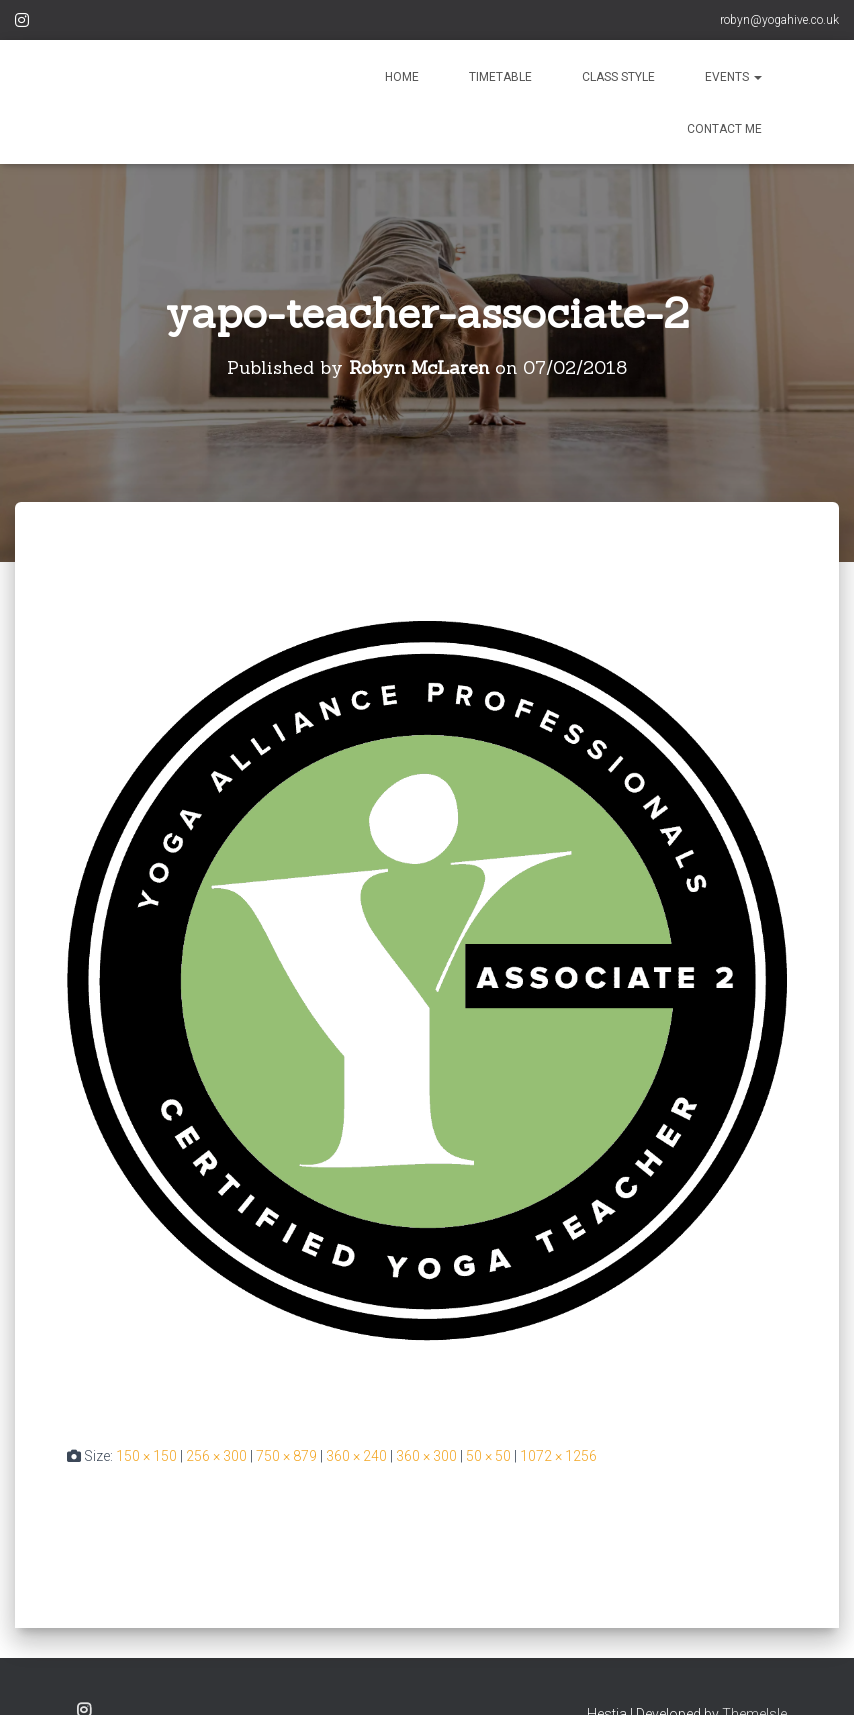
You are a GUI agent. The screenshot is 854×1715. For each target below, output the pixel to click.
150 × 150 (146, 1456)
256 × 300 (216, 1456)
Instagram (22, 23)
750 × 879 (286, 1456)
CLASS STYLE (618, 77)
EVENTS (733, 77)
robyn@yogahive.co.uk (779, 20)
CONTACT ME (724, 129)
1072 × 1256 (558, 1456)
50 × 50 (488, 1456)
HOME (402, 77)
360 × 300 (426, 1456)
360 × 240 (356, 1456)
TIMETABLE (500, 77)
